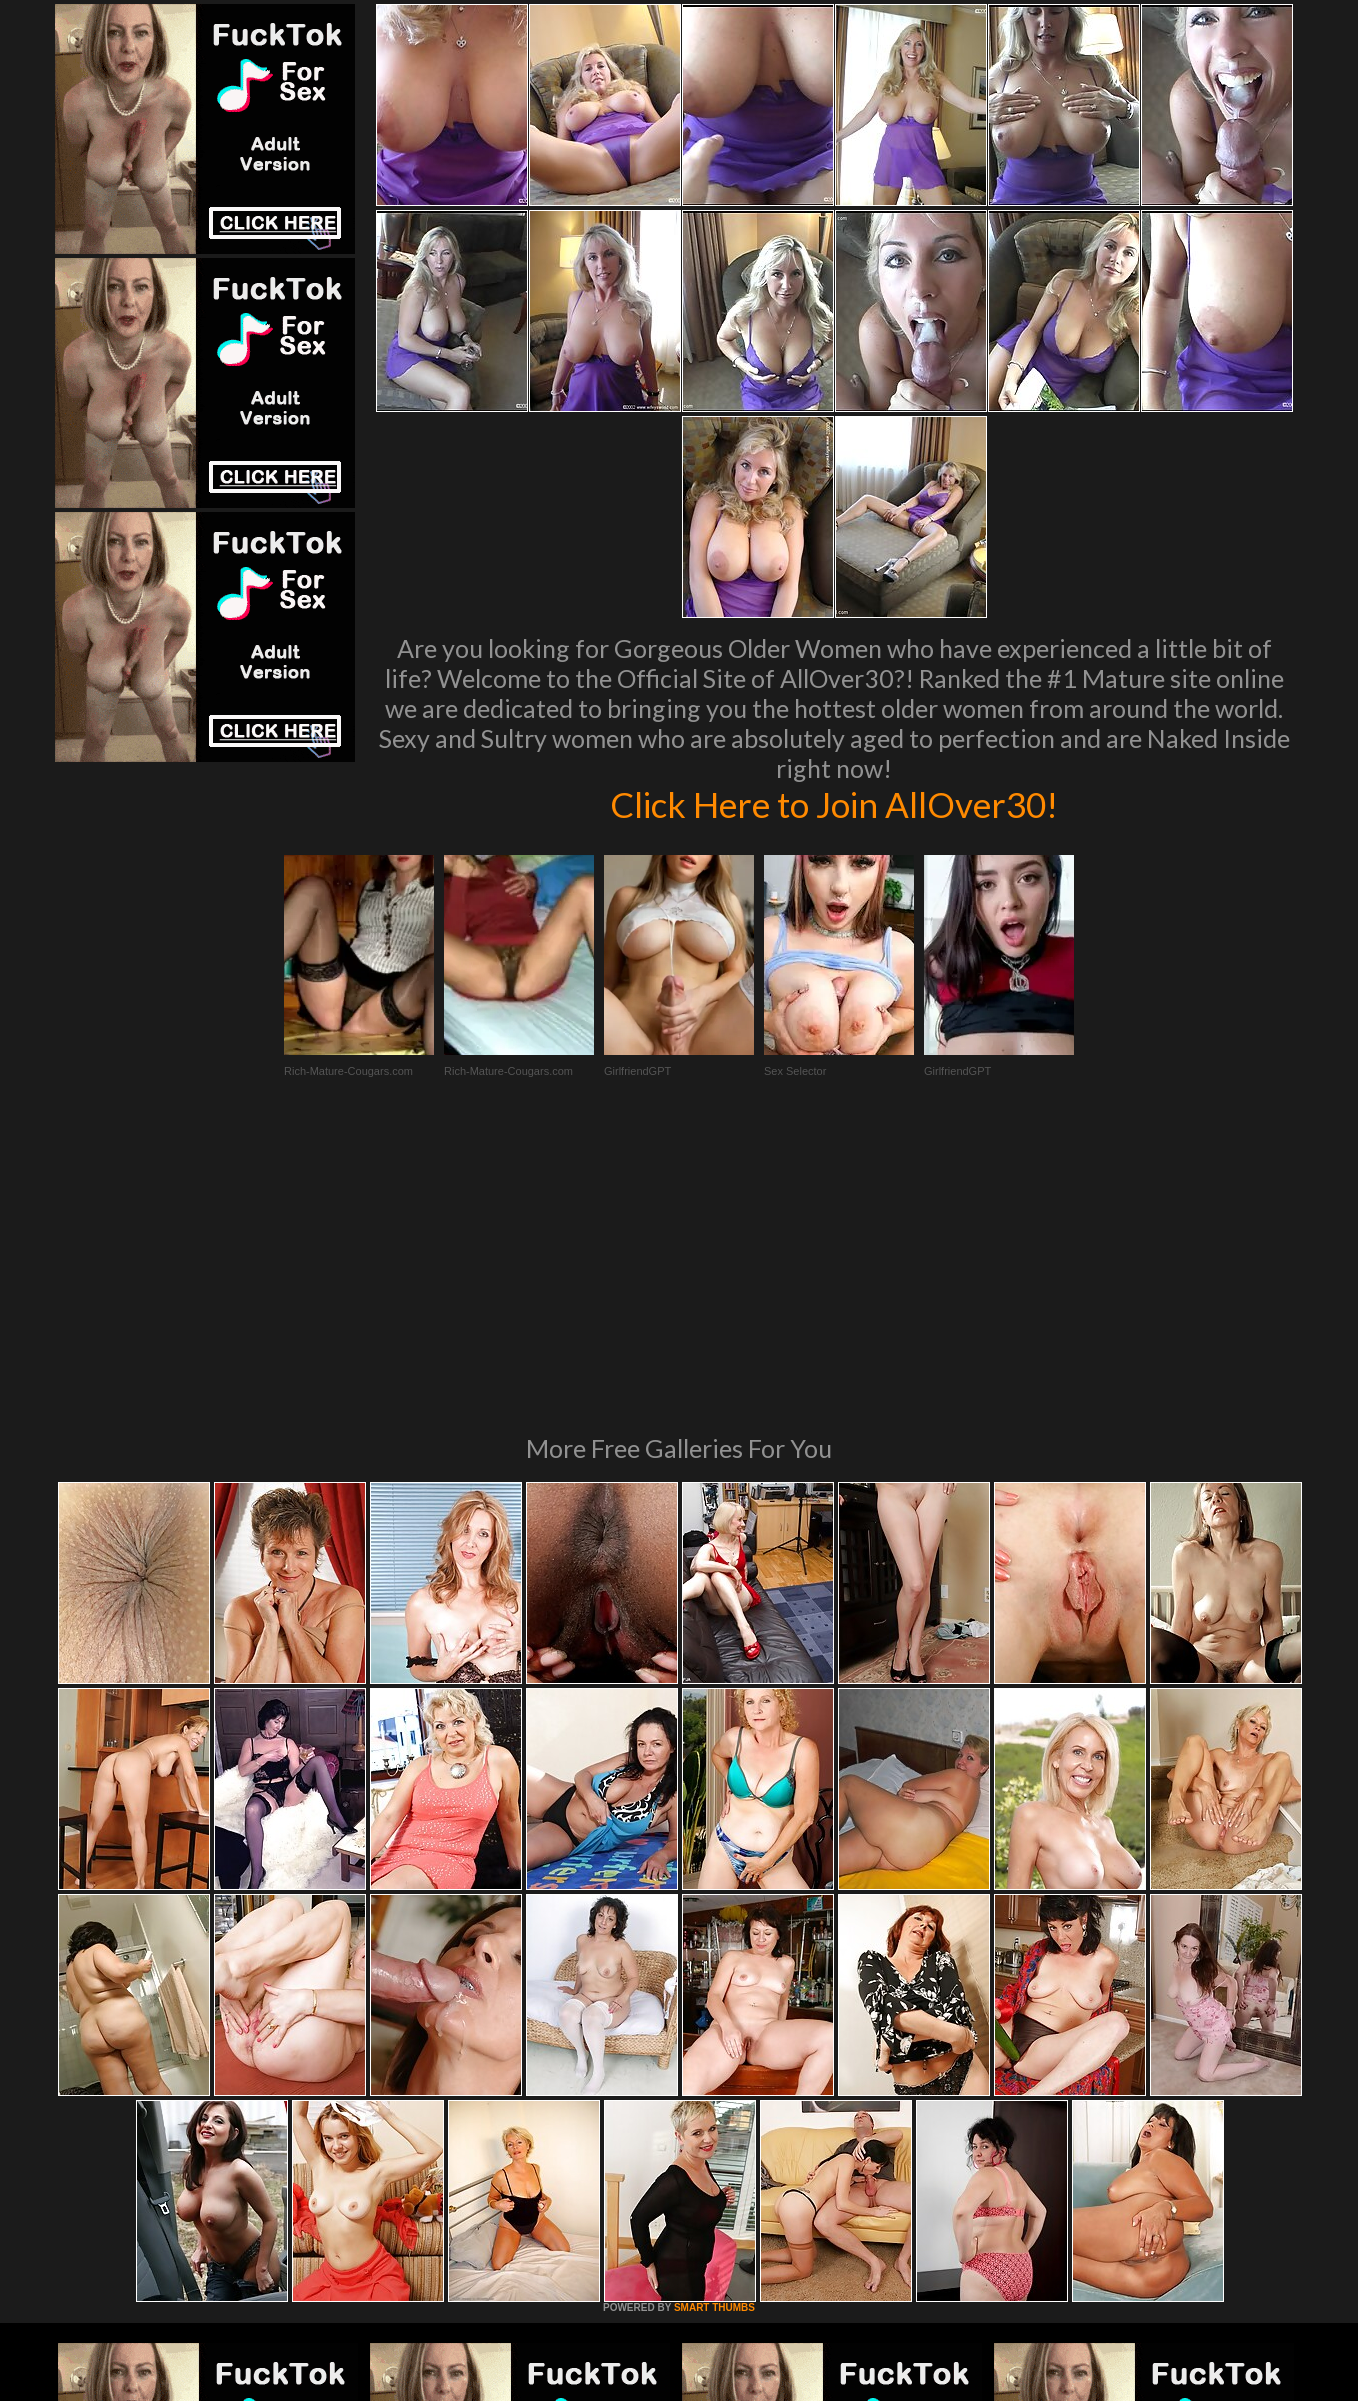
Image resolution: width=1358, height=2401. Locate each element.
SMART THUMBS (714, 2034)
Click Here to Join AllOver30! (834, 804)
